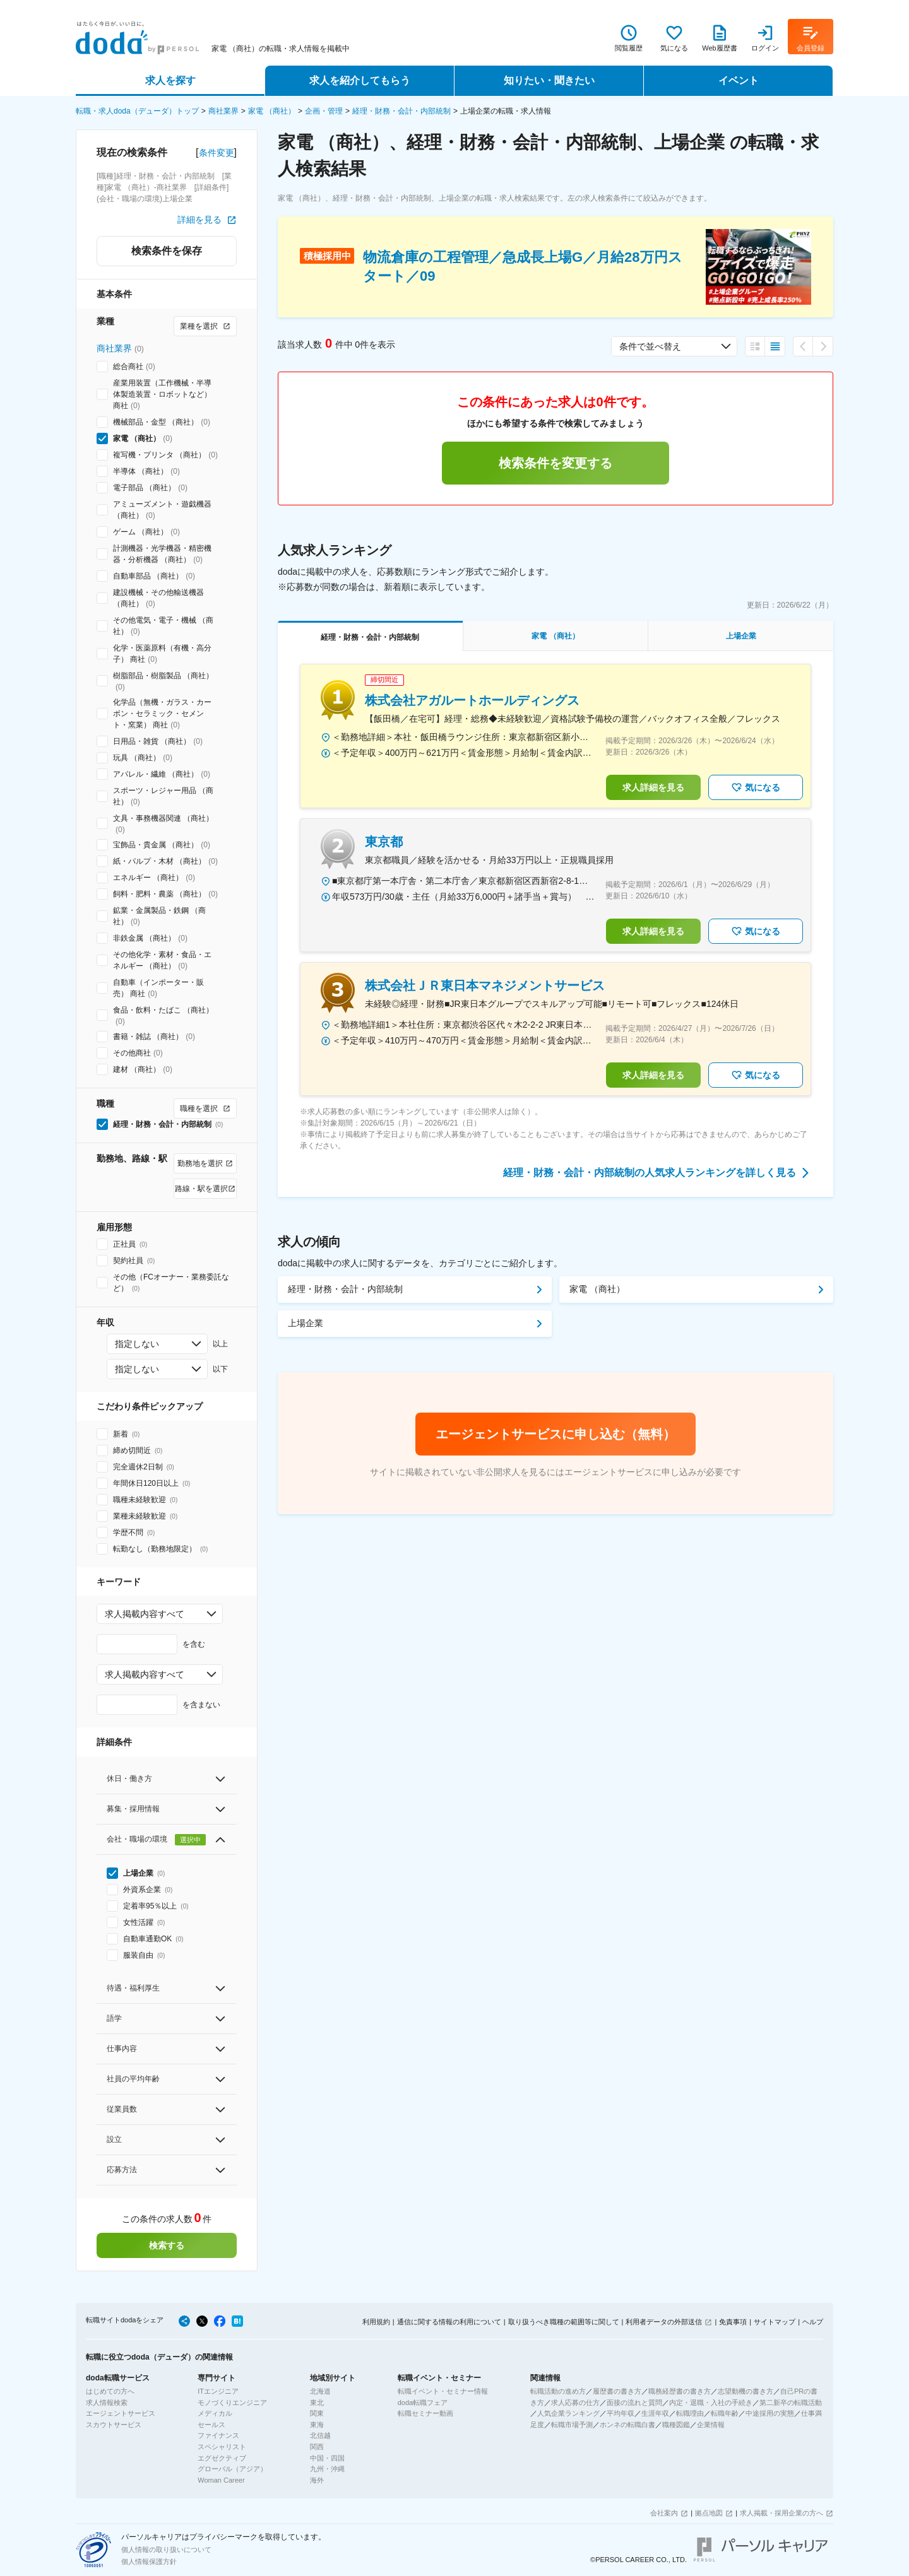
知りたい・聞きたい (549, 80)
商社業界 (223, 111)
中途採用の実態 (770, 2413)
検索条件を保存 (166, 250)
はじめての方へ (110, 2391)
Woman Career (221, 2480)
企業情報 (711, 2424)
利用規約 (376, 2322)
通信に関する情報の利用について (449, 2322)
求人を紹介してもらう (359, 80)
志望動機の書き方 (745, 2391)
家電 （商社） (271, 111)
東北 (317, 2402)
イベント (738, 80)
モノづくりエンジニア (232, 2402)
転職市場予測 (572, 2424)
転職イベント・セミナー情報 (443, 2391)
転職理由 (690, 2413)
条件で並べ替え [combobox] (650, 346)
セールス (211, 2424)
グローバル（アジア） (232, 2469)
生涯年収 (655, 2413)
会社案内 (664, 2513)
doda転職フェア (423, 2402)
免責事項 (733, 2322)
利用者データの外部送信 (664, 2322)
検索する (166, 2245)
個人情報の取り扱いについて (166, 2549)
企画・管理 (324, 111)
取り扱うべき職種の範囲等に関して (563, 2322)
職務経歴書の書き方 (679, 2391)
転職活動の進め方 (558, 2391)
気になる (755, 787)
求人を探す (170, 80)
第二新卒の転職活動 (790, 2402)
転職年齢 (725, 2413)
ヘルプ (812, 2322)
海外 (317, 2480)
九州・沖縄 (327, 2469)
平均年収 (620, 2413)
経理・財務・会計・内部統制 (401, 111)
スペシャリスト (222, 2446)
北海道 (320, 2391)
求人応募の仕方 (575, 2402)
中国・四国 (327, 2458)
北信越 (320, 2435)
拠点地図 (709, 2513)
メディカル (215, 2413)
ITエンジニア (218, 2391)
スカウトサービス (113, 2424)
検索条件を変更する (555, 463)
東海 (317, 2424)
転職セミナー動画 (425, 2413)
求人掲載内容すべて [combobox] (144, 1614)
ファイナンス (218, 2435)
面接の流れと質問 (634, 2402)
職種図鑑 (676, 2424)
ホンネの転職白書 (627, 2424)
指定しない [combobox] (137, 1344)
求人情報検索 (107, 2402)
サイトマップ (774, 2322)
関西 (317, 2446)
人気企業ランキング (568, 2413)
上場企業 (305, 1323)
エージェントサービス (120, 2413)
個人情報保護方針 (149, 2561)
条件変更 (216, 153)
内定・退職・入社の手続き (710, 2402)
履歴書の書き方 (617, 2391)
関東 (317, 2413)
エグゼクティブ (222, 2458)
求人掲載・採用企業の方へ (781, 2513)
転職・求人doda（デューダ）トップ (137, 111)
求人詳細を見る (653, 787)
